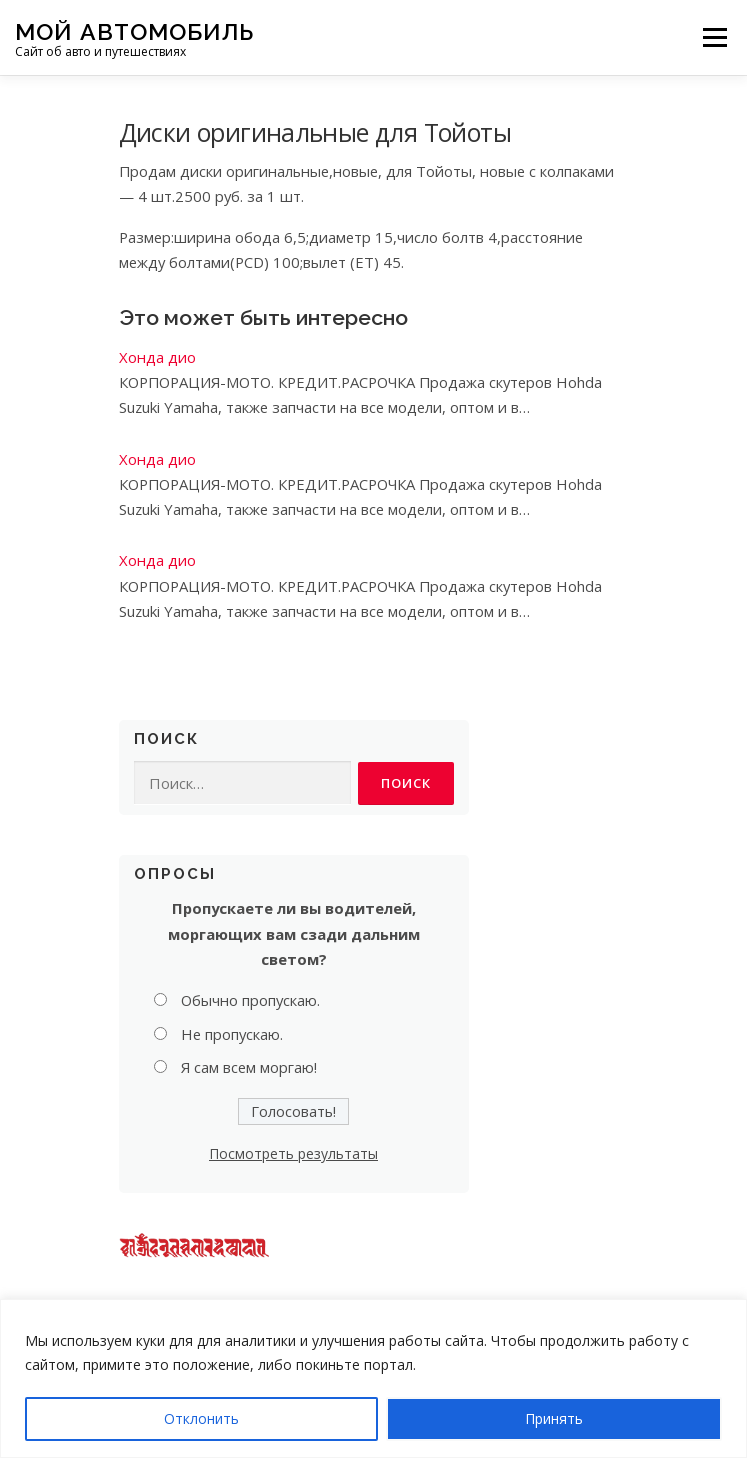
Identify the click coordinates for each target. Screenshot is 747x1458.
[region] (373, 1378)
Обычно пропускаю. (250, 1000)
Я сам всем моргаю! (249, 1067)
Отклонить (201, 1418)
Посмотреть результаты (293, 1153)
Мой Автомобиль (134, 30)
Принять (554, 1418)
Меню (714, 37)
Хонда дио (157, 357)
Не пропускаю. (232, 1034)
